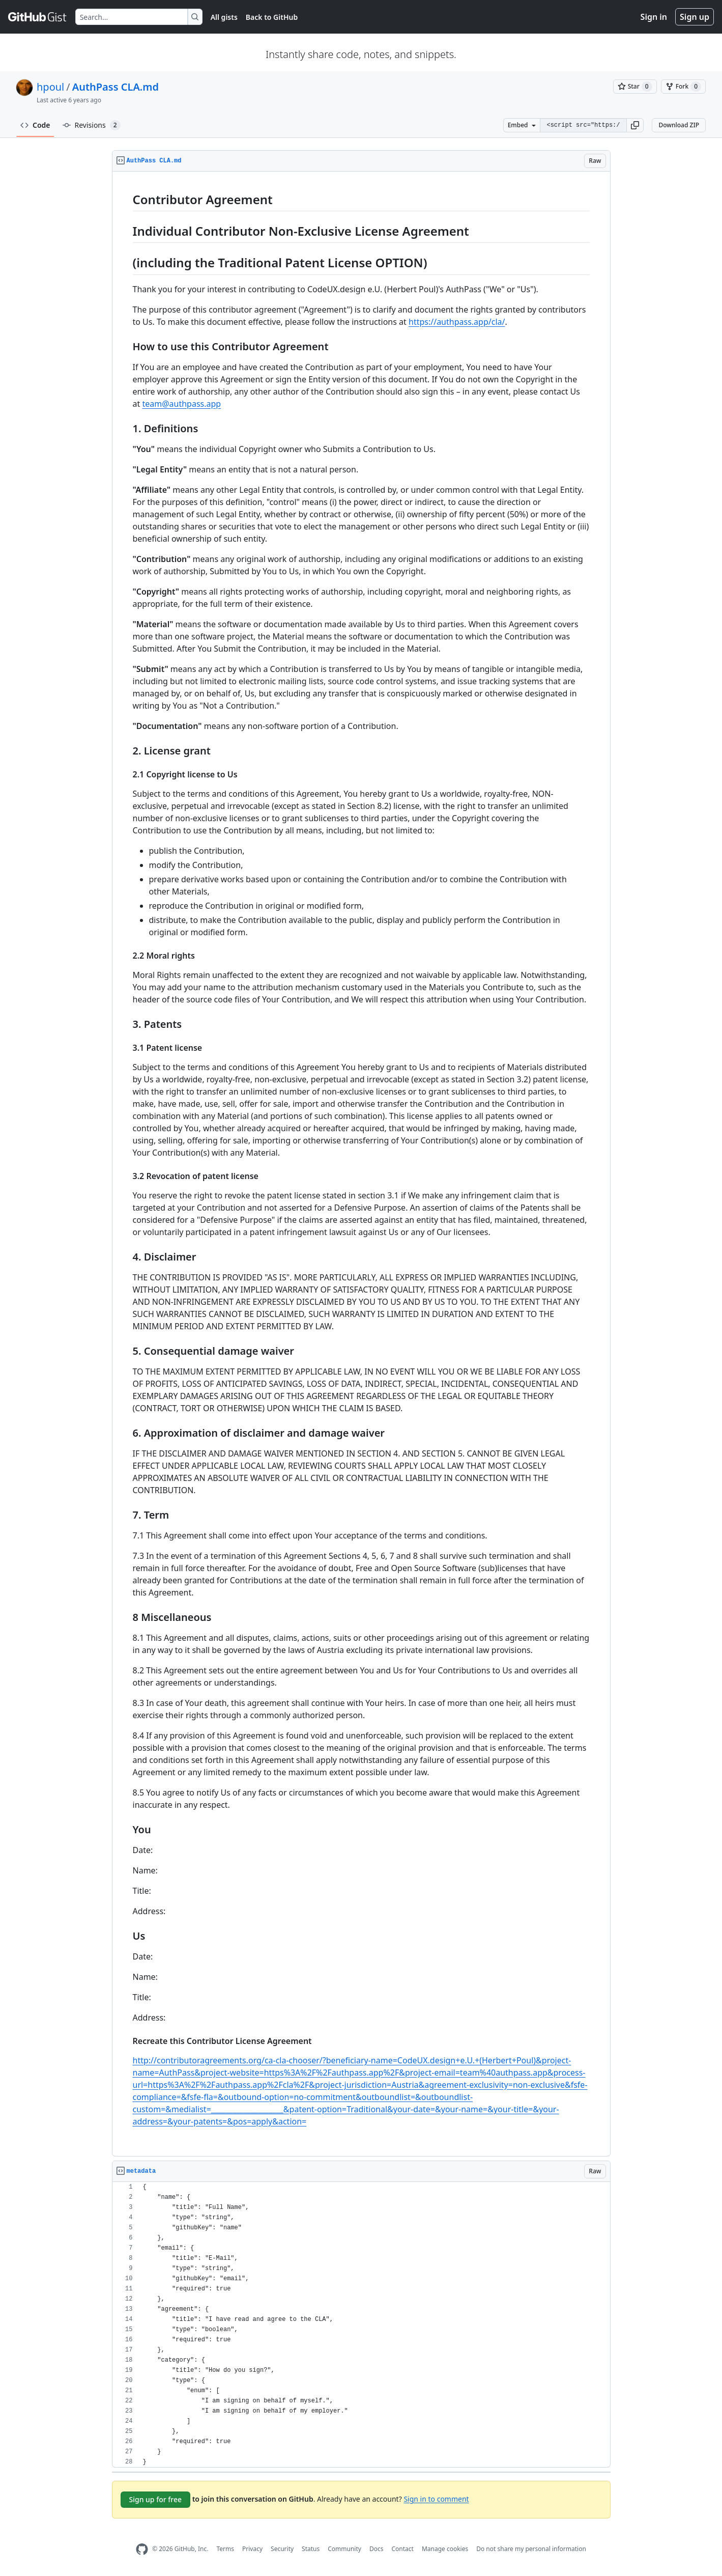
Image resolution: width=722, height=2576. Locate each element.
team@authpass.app (181, 403)
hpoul (50, 87)
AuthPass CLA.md (115, 87)
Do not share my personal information (531, 2548)
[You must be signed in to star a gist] (635, 86)
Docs (376, 2548)
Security (282, 2548)
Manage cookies (445, 2548)
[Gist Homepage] (37, 17)
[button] (635, 125)
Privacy (252, 2548)
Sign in (654, 16)
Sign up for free (155, 2499)
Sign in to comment (436, 2498)
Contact (402, 2548)
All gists (224, 17)
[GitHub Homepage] (142, 2549)
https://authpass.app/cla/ (457, 321)
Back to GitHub (272, 17)
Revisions (92, 125)
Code (35, 125)
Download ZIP (678, 125)
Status (311, 2548)
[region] (361, 1164)
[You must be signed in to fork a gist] (683, 86)
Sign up (694, 16)
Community (344, 2548)
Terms (225, 2548)
